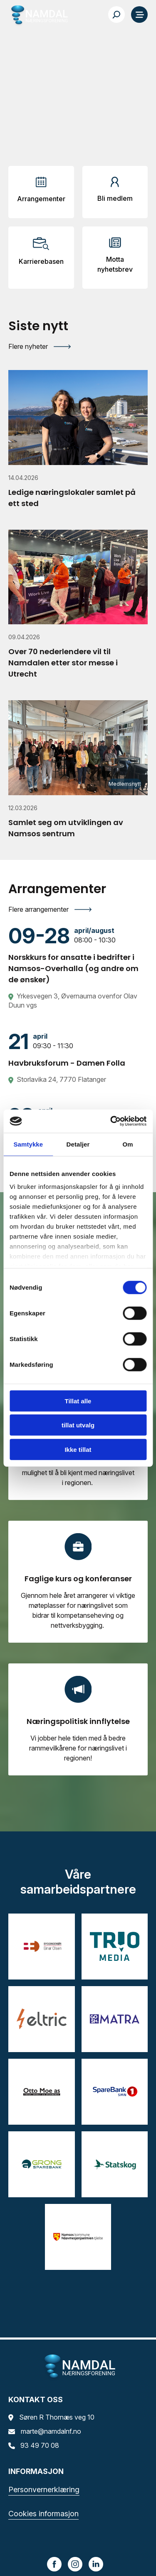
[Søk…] (116, 14)
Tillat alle (78, 1400)
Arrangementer (41, 199)
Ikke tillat (77, 1449)
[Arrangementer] (41, 192)
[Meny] (139, 14)
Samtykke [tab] (28, 1143)
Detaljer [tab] (78, 1143)
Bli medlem (115, 198)
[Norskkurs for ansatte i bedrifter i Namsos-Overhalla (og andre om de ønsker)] (78, 955)
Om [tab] (128, 1143)
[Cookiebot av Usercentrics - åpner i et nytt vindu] (111, 1121)
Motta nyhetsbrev (115, 264)
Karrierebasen (41, 261)
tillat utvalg (78, 1425)
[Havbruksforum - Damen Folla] (78, 1049)
